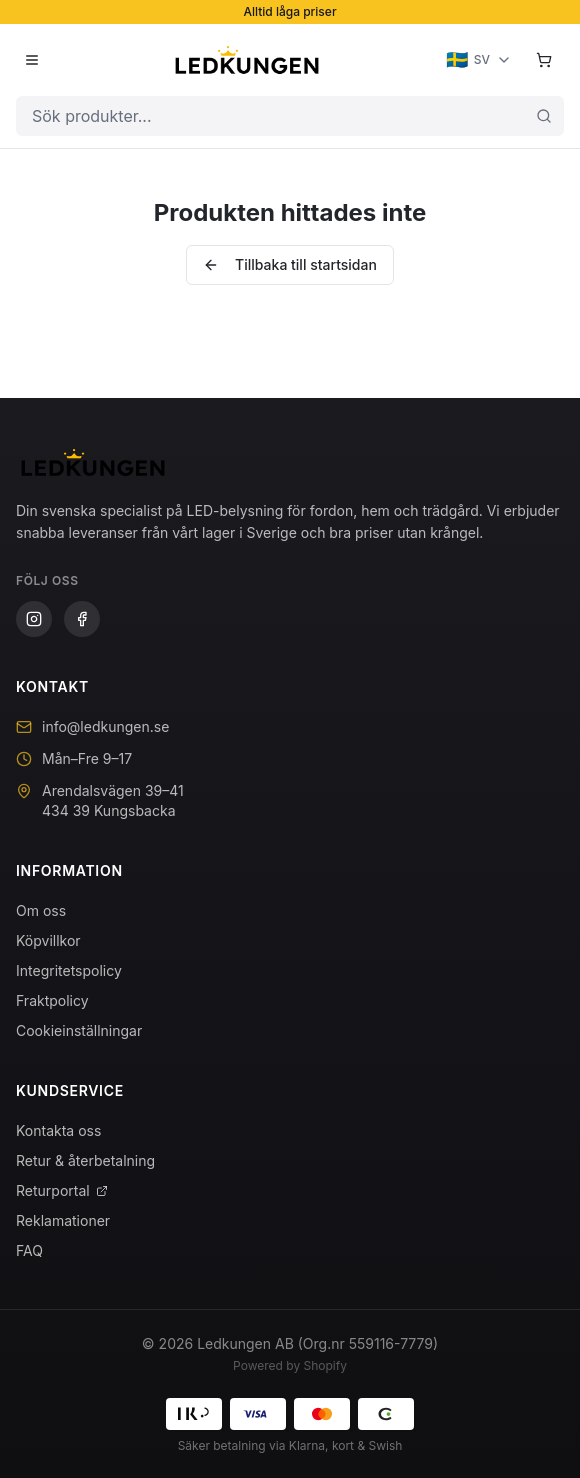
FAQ (29, 1250)
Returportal (62, 1190)
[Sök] (544, 116)
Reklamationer (63, 1220)
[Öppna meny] (32, 60)
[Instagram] (34, 619)
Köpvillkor (48, 940)
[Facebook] (82, 619)
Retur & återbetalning (85, 1160)
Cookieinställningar (79, 1030)
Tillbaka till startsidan (290, 264)
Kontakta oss (58, 1130)
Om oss (41, 910)
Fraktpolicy (52, 1000)
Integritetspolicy (69, 970)
